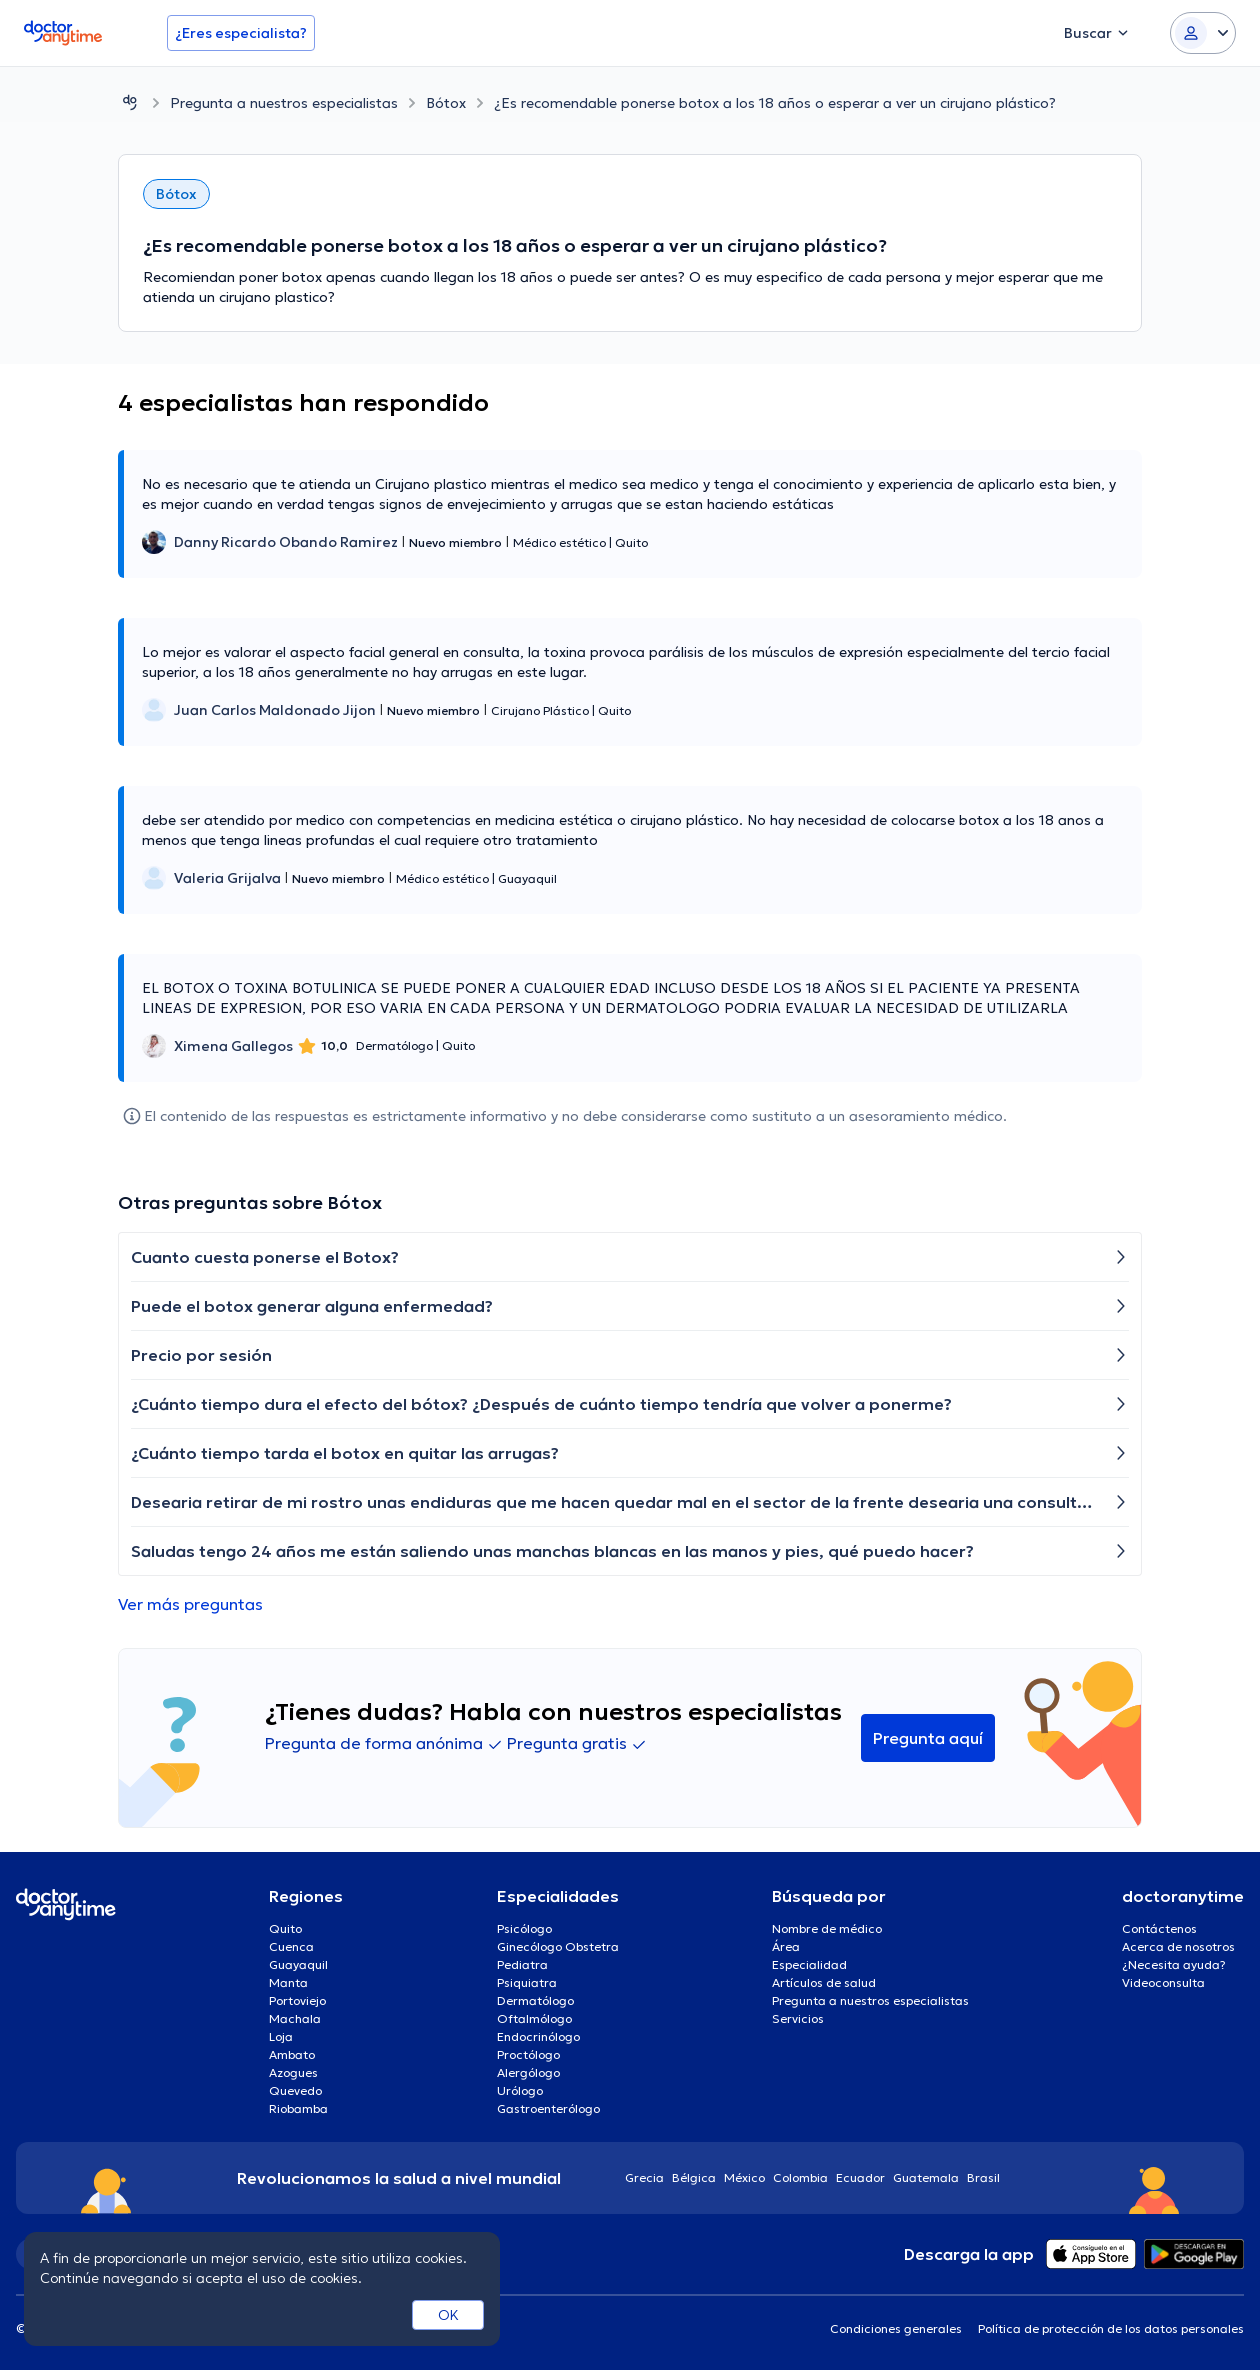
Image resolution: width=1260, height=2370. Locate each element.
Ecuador (860, 2177)
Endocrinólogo (538, 2036)
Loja (281, 2036)
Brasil (983, 2177)
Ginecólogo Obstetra (558, 1946)
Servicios (798, 2018)
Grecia (644, 2177)
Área (786, 1946)
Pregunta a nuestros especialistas (284, 103)
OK (448, 2315)
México (744, 2177)
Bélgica (694, 2177)
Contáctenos (1159, 1928)
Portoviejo (297, 2000)
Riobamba (298, 2108)
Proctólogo (528, 2054)
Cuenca (291, 1946)
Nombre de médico (827, 1928)
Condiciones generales (896, 2328)
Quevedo (295, 2090)
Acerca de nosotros (1178, 1946)
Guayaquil (298, 1964)
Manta (288, 1982)
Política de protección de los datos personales (1111, 2328)
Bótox (446, 103)
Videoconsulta (1163, 1982)
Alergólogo (528, 2072)
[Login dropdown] (1203, 33)
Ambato (292, 2054)
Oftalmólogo (534, 2018)
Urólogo (520, 2090)
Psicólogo (524, 1928)
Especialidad (809, 1964)
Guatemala (926, 2177)
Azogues (293, 2072)
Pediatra (522, 1964)
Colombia (800, 2177)
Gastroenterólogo (548, 2108)
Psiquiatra (527, 1982)
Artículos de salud (824, 1982)
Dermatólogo (535, 2000)
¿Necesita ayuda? (1174, 1964)
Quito (285, 1928)
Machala (295, 2018)
